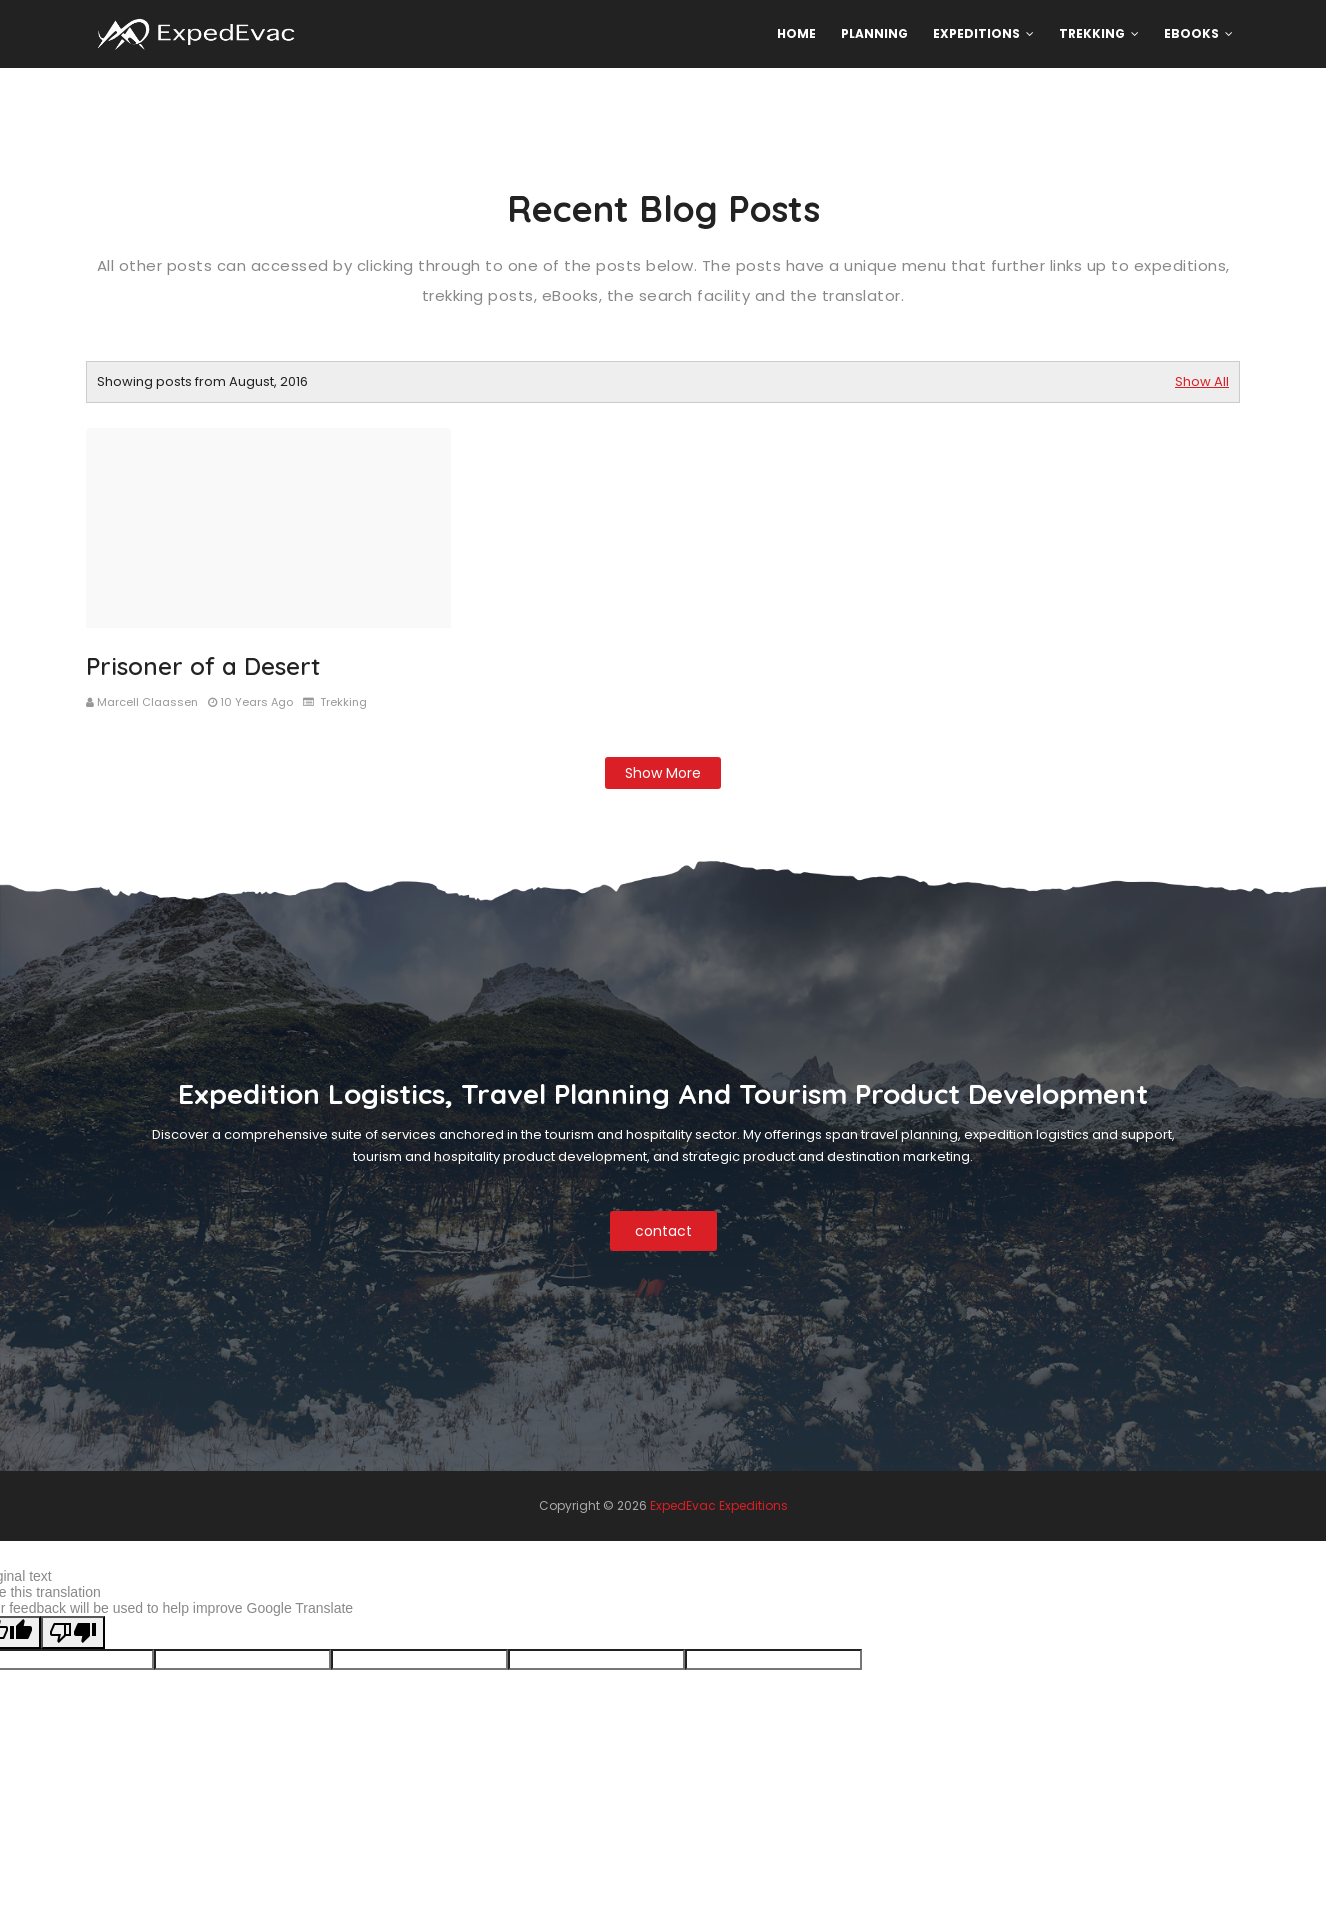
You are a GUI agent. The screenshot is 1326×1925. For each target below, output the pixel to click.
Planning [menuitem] (874, 33)
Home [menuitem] (796, 33)
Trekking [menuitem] (1092, 33)
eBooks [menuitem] (1191, 33)
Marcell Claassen (147, 702)
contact (663, 1231)
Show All (1202, 381)
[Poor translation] (73, 1632)
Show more (663, 773)
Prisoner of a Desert (203, 666)
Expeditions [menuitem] (976, 33)
